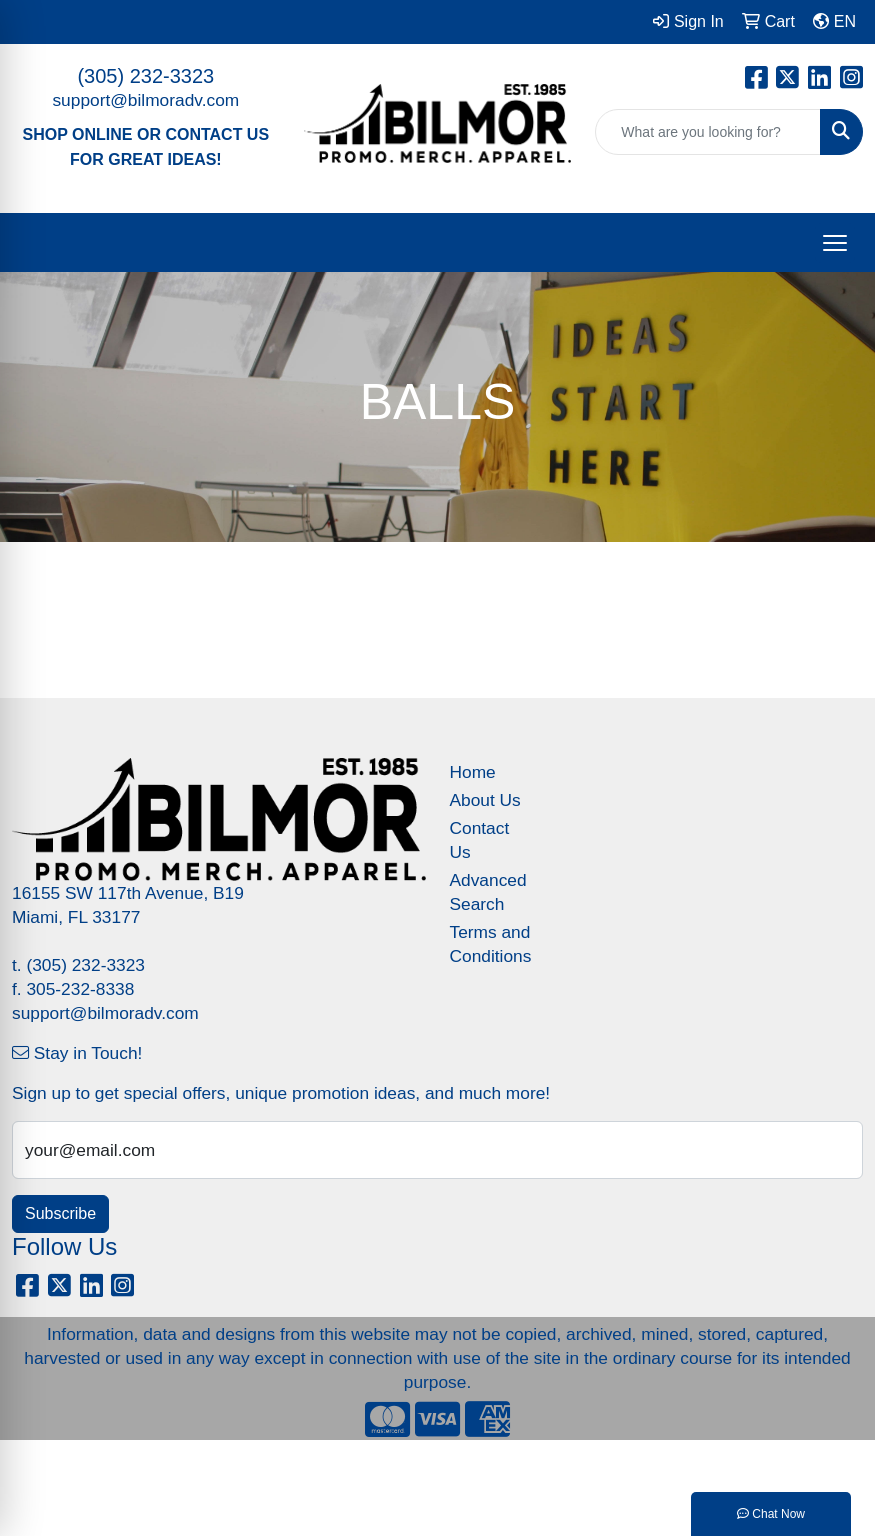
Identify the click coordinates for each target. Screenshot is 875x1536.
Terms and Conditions (491, 944)
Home (473, 772)
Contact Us (480, 840)
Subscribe (60, 1213)
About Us (485, 800)
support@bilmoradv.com (145, 100)
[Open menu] (835, 243)
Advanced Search (488, 892)
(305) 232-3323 (145, 76)
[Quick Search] (708, 132)
